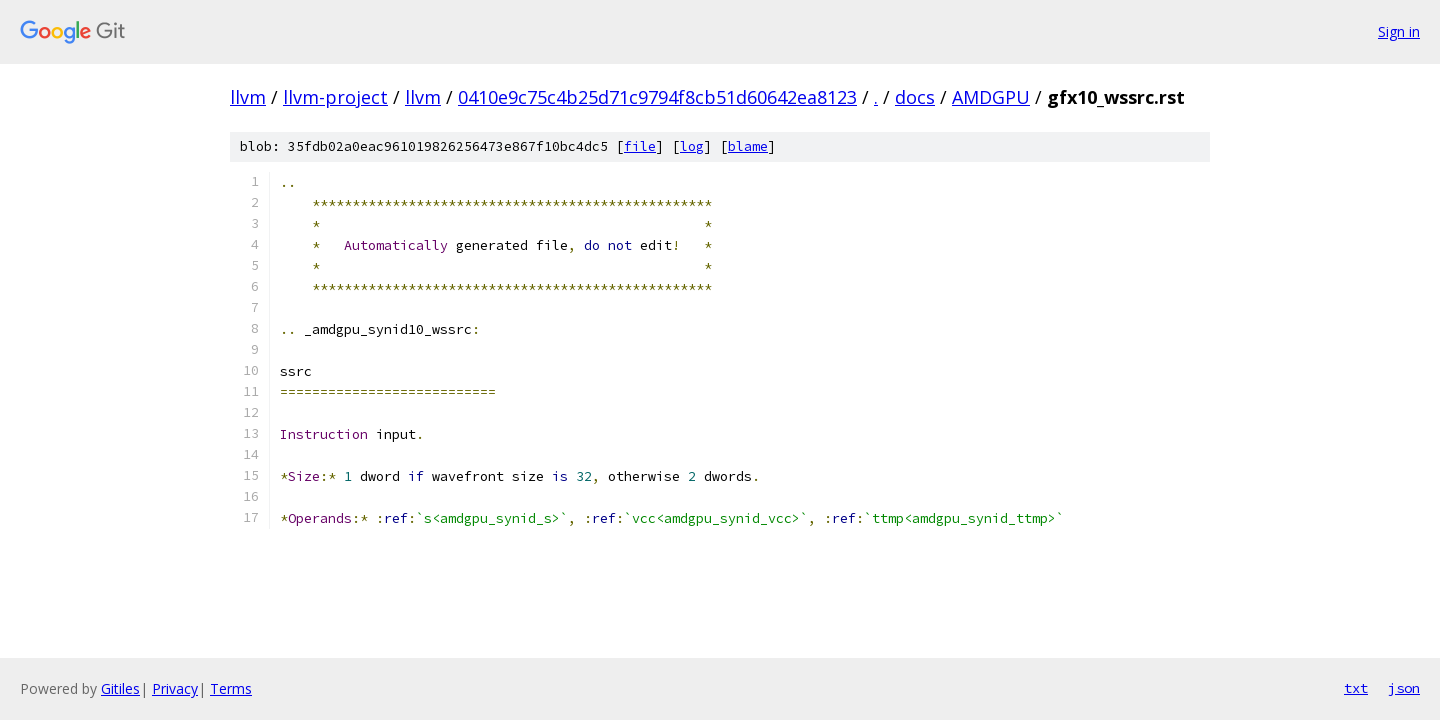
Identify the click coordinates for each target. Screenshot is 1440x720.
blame (748, 146)
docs (915, 97)
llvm (248, 97)
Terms (231, 688)
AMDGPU (991, 97)
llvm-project (335, 97)
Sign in (1399, 31)
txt (1356, 688)
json (1404, 688)
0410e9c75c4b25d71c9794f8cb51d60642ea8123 (657, 97)
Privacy (175, 688)
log (692, 146)
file (640, 146)
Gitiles (120, 688)
